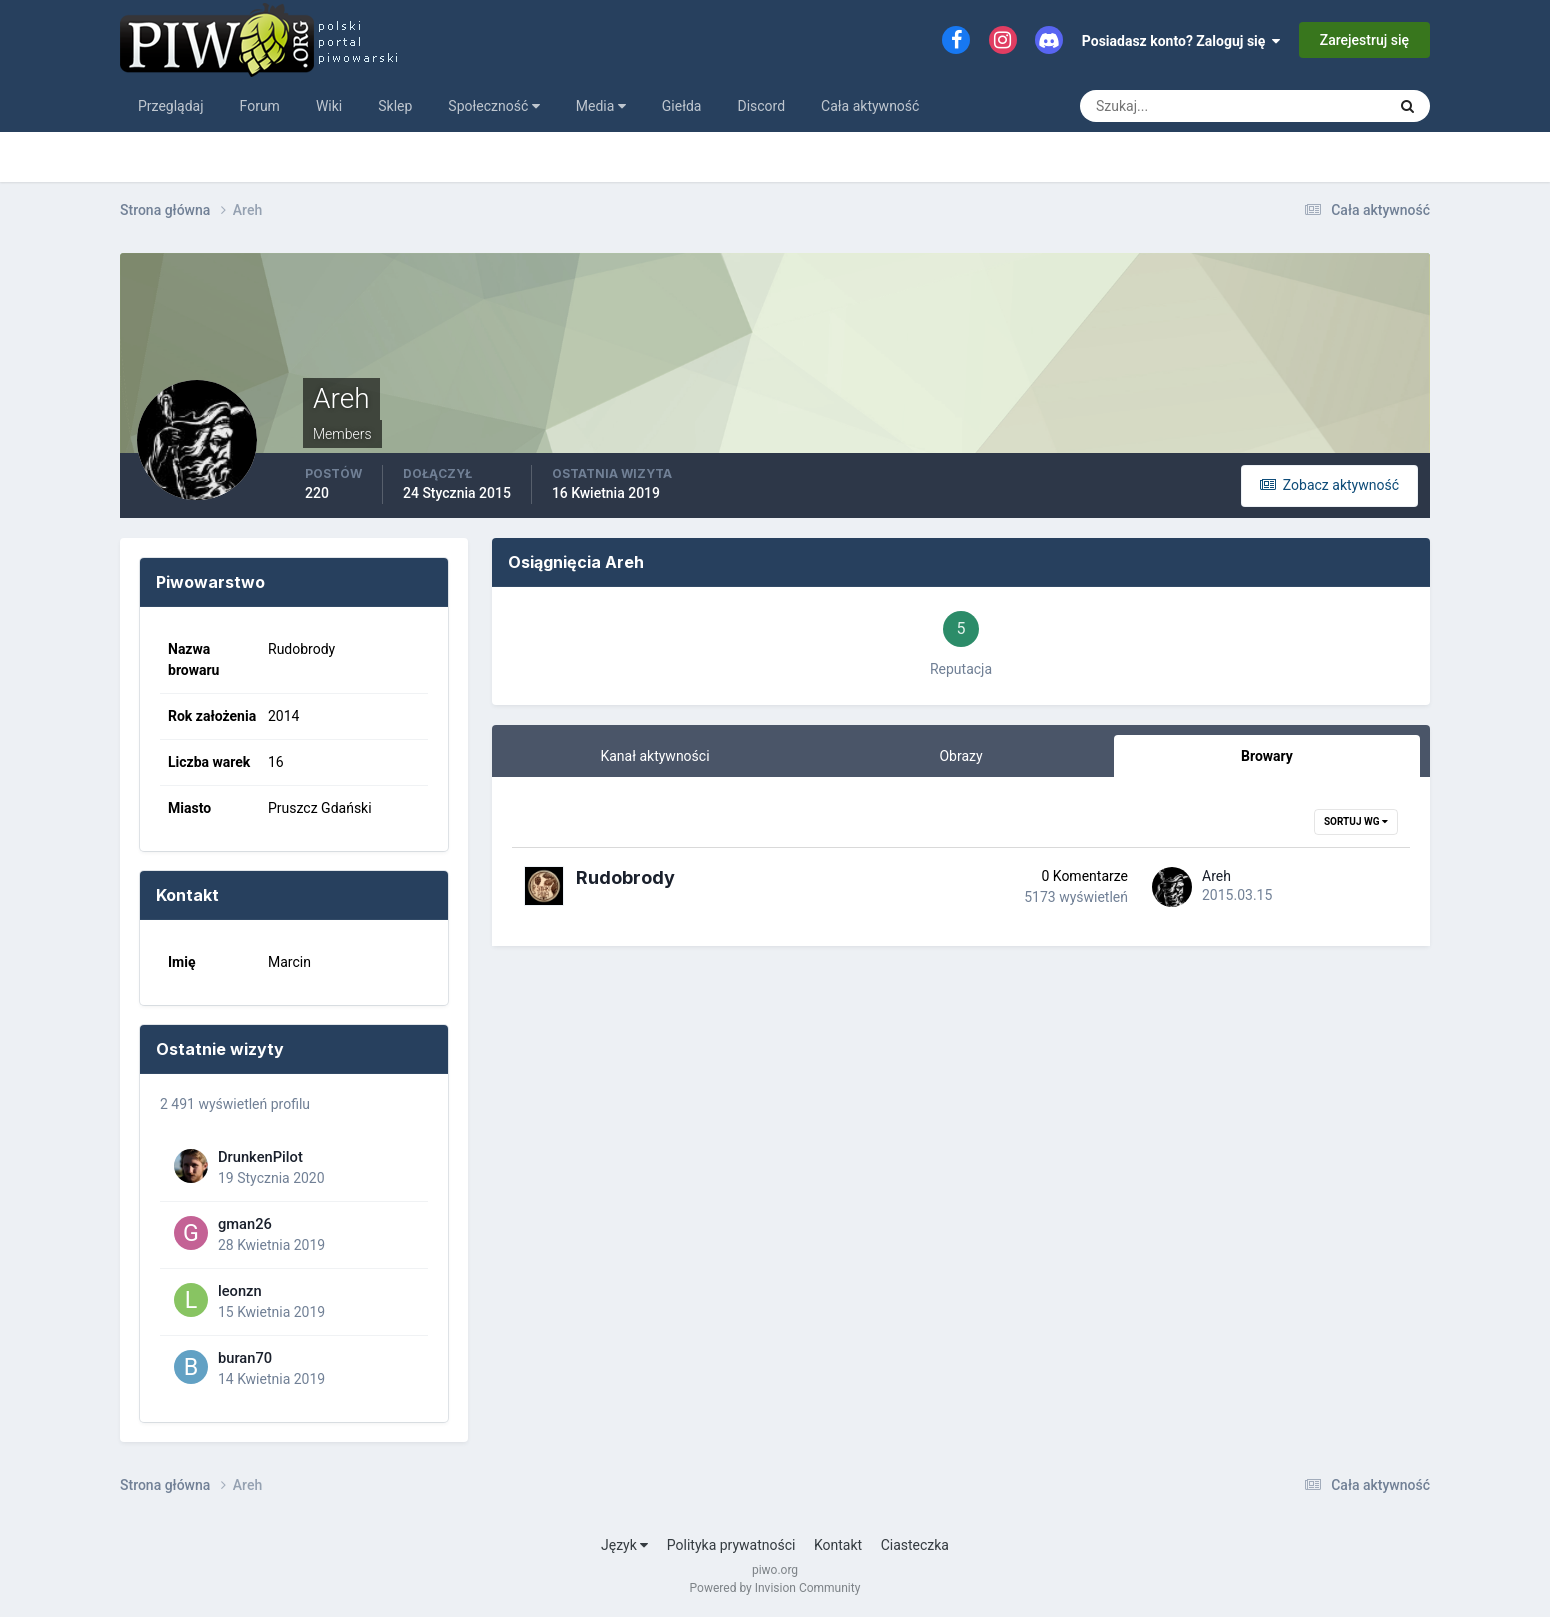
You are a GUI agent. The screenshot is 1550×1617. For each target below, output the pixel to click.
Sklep (395, 106)
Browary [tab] (1267, 756)
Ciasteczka (915, 1545)
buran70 (245, 1358)
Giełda (682, 106)
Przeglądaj (171, 106)
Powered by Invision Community (775, 1588)
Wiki (329, 106)
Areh (1216, 876)
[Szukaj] (1159, 106)
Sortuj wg (1356, 821)
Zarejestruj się (1364, 40)
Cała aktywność (870, 106)
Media (601, 106)
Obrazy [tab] (960, 756)
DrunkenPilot (260, 1157)
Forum (260, 106)
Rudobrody (625, 877)
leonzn (240, 1291)
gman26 (245, 1224)
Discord (761, 106)
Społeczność (493, 106)
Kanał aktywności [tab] (654, 756)
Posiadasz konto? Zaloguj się (1181, 41)
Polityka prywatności (731, 1545)
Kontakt (838, 1545)
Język (624, 1545)
